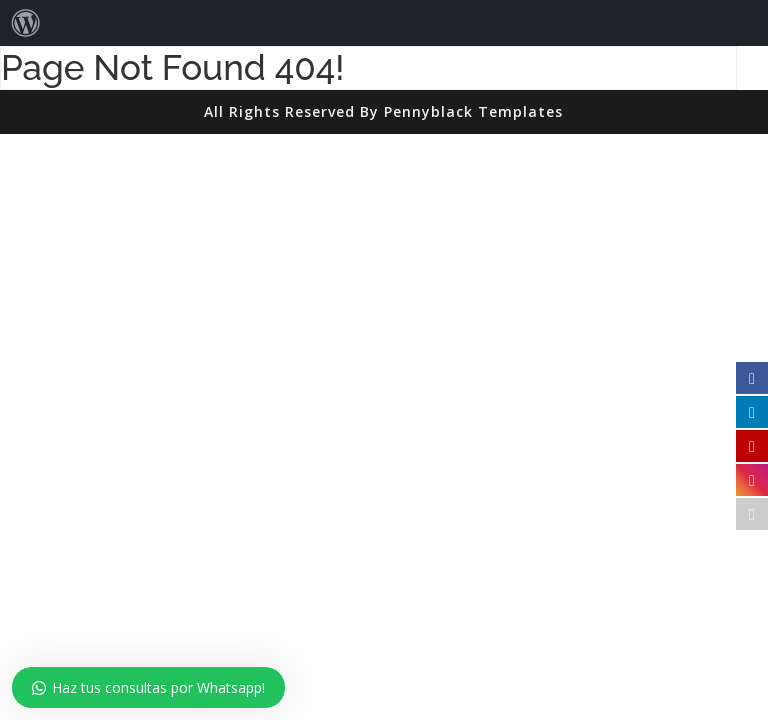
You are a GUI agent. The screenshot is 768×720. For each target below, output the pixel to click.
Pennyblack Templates (473, 111)
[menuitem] (26, 23)
